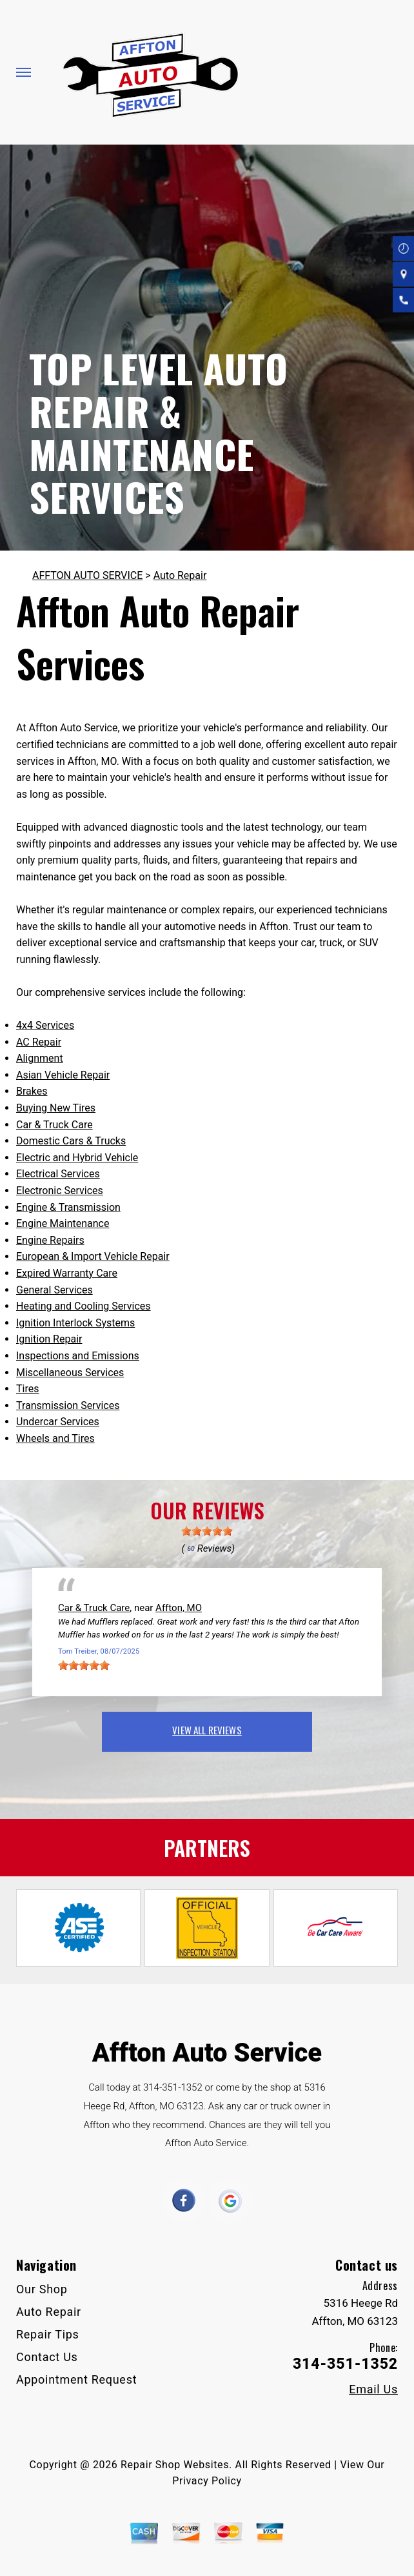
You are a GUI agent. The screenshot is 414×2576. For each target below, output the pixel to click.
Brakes (31, 1091)
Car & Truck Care (54, 1125)
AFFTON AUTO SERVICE (87, 575)
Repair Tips (47, 2334)
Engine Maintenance (62, 1223)
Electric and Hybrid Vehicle (77, 1157)
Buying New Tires (55, 1108)
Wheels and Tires (55, 1438)
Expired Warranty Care (66, 1273)
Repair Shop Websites (175, 2465)
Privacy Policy (206, 2481)
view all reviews (206, 1730)
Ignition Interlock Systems (75, 1323)
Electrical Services (58, 1174)
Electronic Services (59, 1190)
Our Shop (42, 2289)
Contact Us (47, 2357)
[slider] (207, 1531)
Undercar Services (57, 1421)
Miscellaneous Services (70, 1372)
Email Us (373, 2389)
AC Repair (38, 1042)
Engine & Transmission (68, 1207)
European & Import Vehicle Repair (93, 1256)
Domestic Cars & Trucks (71, 1141)
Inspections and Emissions (77, 1356)
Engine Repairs (50, 1240)
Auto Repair (180, 575)
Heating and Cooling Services (83, 1306)
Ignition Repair (49, 1339)
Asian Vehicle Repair (63, 1075)
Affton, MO (178, 1608)
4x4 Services (45, 1025)
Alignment (39, 1058)
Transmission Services (67, 1405)
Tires (27, 1389)
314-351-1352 (172, 2087)
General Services (54, 1290)
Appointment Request (76, 2379)
